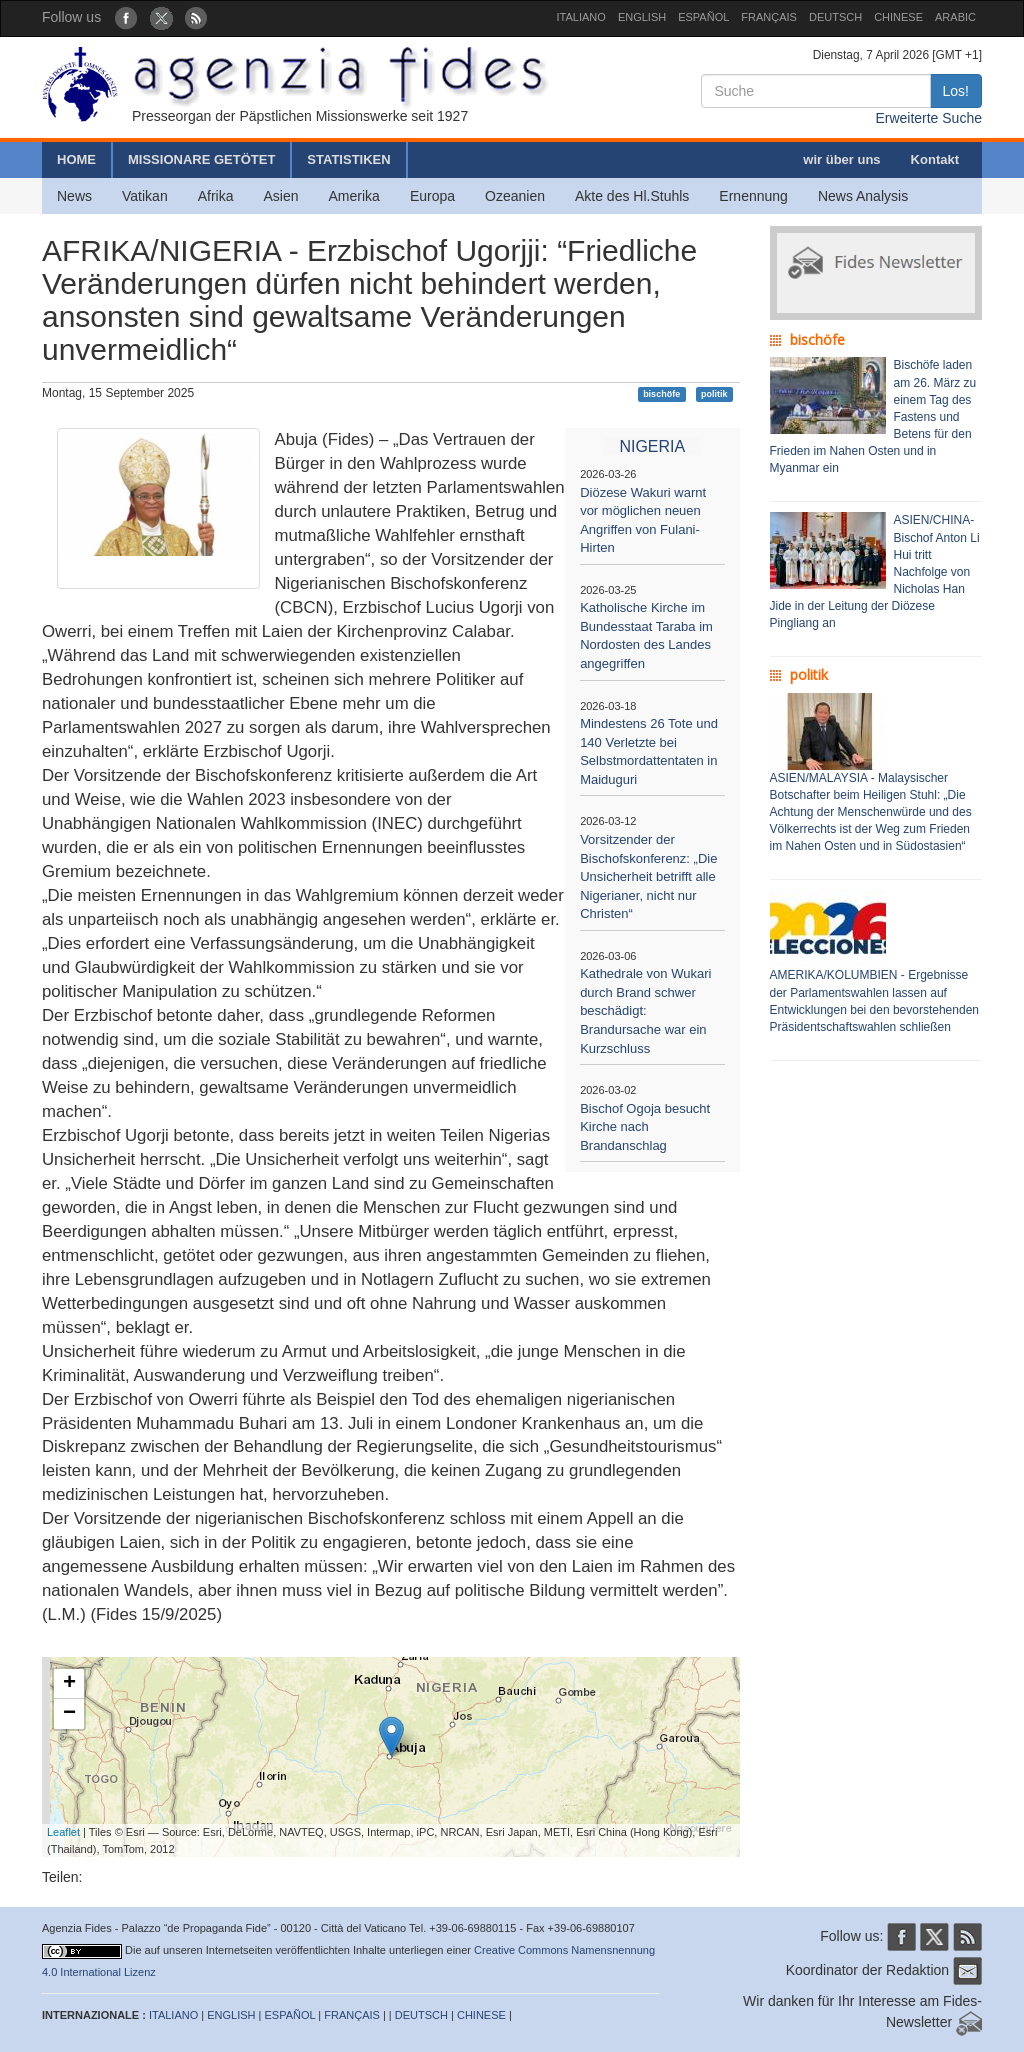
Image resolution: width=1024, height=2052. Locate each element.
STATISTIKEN (348, 159)
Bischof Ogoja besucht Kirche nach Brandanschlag (645, 1127)
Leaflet (63, 1832)
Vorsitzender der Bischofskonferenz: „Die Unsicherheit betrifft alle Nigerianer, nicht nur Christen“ (648, 876)
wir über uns (841, 159)
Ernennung (753, 196)
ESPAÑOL (703, 17)
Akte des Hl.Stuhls (632, 196)
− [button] (69, 1714)
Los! (956, 91)
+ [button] (69, 1684)
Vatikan (145, 196)
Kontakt (935, 159)
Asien (280, 196)
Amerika (354, 196)
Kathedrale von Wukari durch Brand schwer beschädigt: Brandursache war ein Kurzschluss (645, 1010)
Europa (432, 196)
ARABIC (955, 17)
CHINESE (898, 17)
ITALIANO (581, 17)
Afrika (216, 196)
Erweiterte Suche (928, 118)
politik (714, 394)
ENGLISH (642, 17)
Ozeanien (515, 196)
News (74, 196)
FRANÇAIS (769, 17)
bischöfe (661, 394)
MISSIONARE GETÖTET (201, 159)
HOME (76, 159)
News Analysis (863, 196)
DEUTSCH (835, 17)
